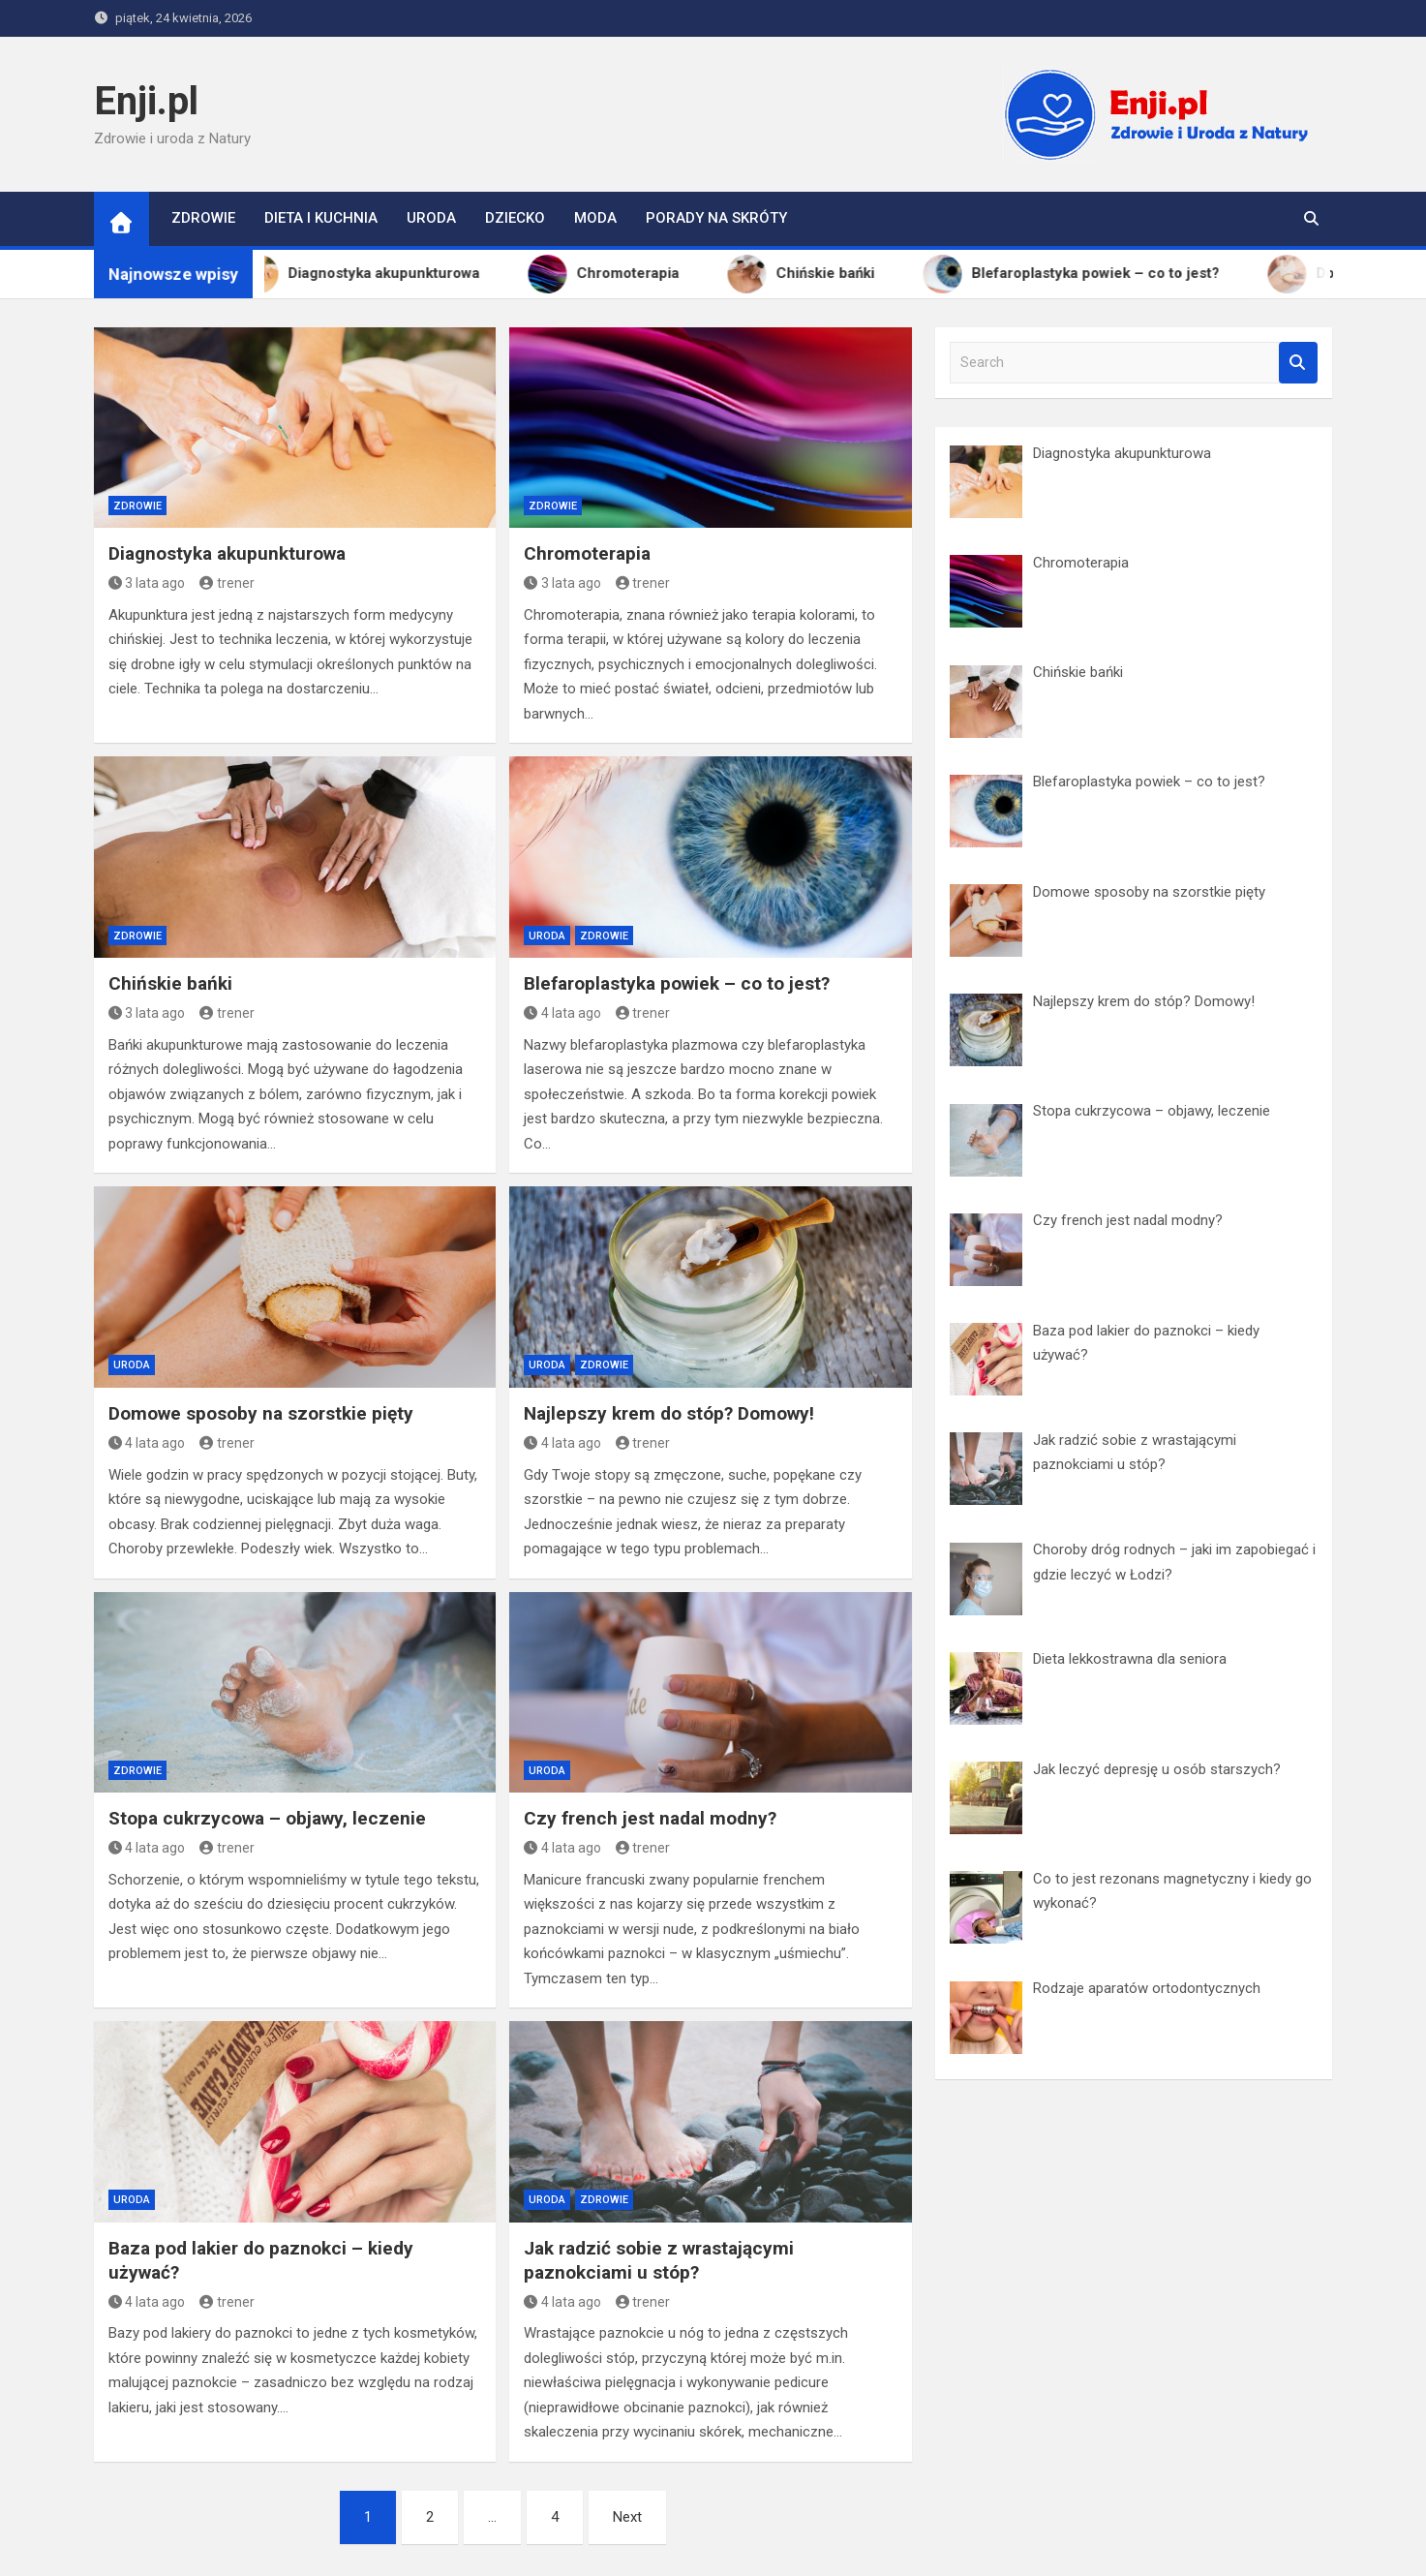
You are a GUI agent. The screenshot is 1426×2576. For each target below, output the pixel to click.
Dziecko (515, 218)
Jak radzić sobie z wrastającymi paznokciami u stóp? (659, 2260)
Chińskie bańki (170, 983)
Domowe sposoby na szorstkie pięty (260, 1413)
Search (1298, 362)
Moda (595, 218)
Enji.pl (146, 101)
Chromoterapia (587, 553)
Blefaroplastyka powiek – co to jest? (677, 983)
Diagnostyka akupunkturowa (227, 553)
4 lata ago (562, 1013)
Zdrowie (203, 218)
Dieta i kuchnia (321, 218)
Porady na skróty (716, 218)
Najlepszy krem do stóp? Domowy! (669, 1413)
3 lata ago (147, 583)
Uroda (431, 218)
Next (627, 2517)
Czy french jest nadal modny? (650, 1818)
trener (227, 583)
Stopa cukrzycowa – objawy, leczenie (267, 1818)
